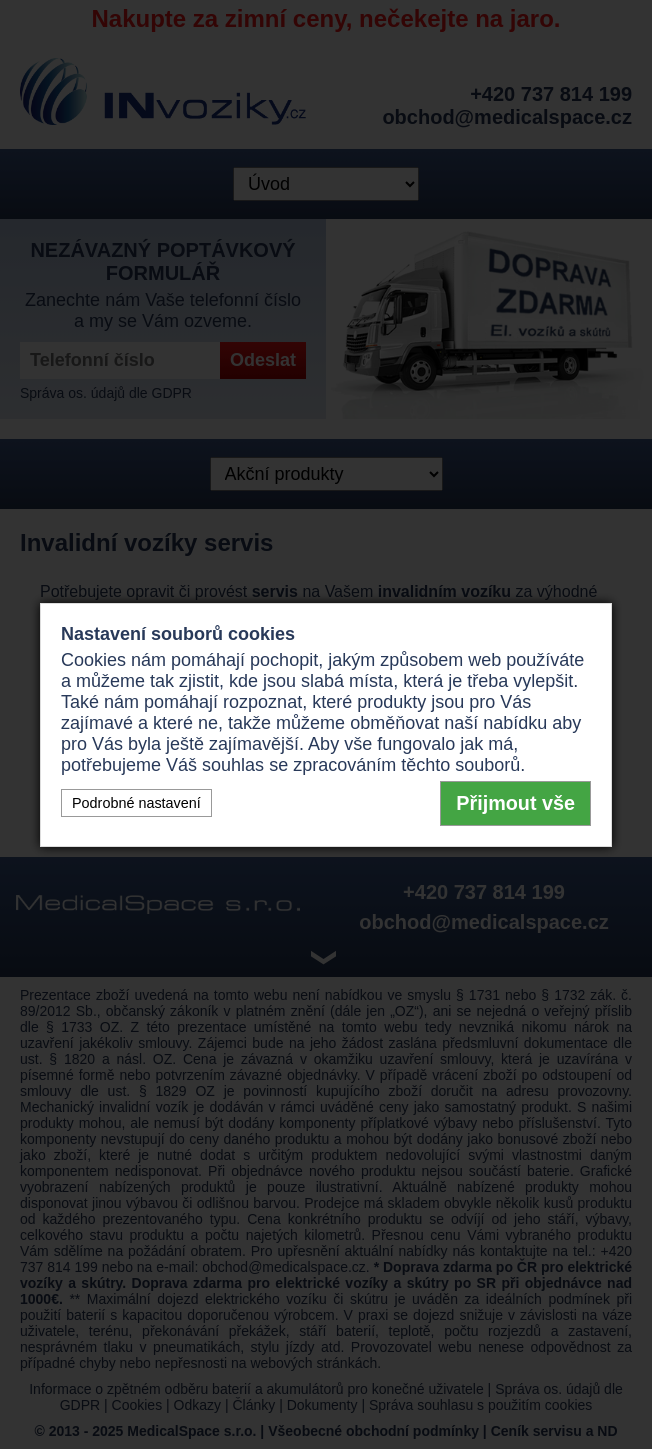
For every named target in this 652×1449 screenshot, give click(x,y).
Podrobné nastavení (136, 803)
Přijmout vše (515, 803)
